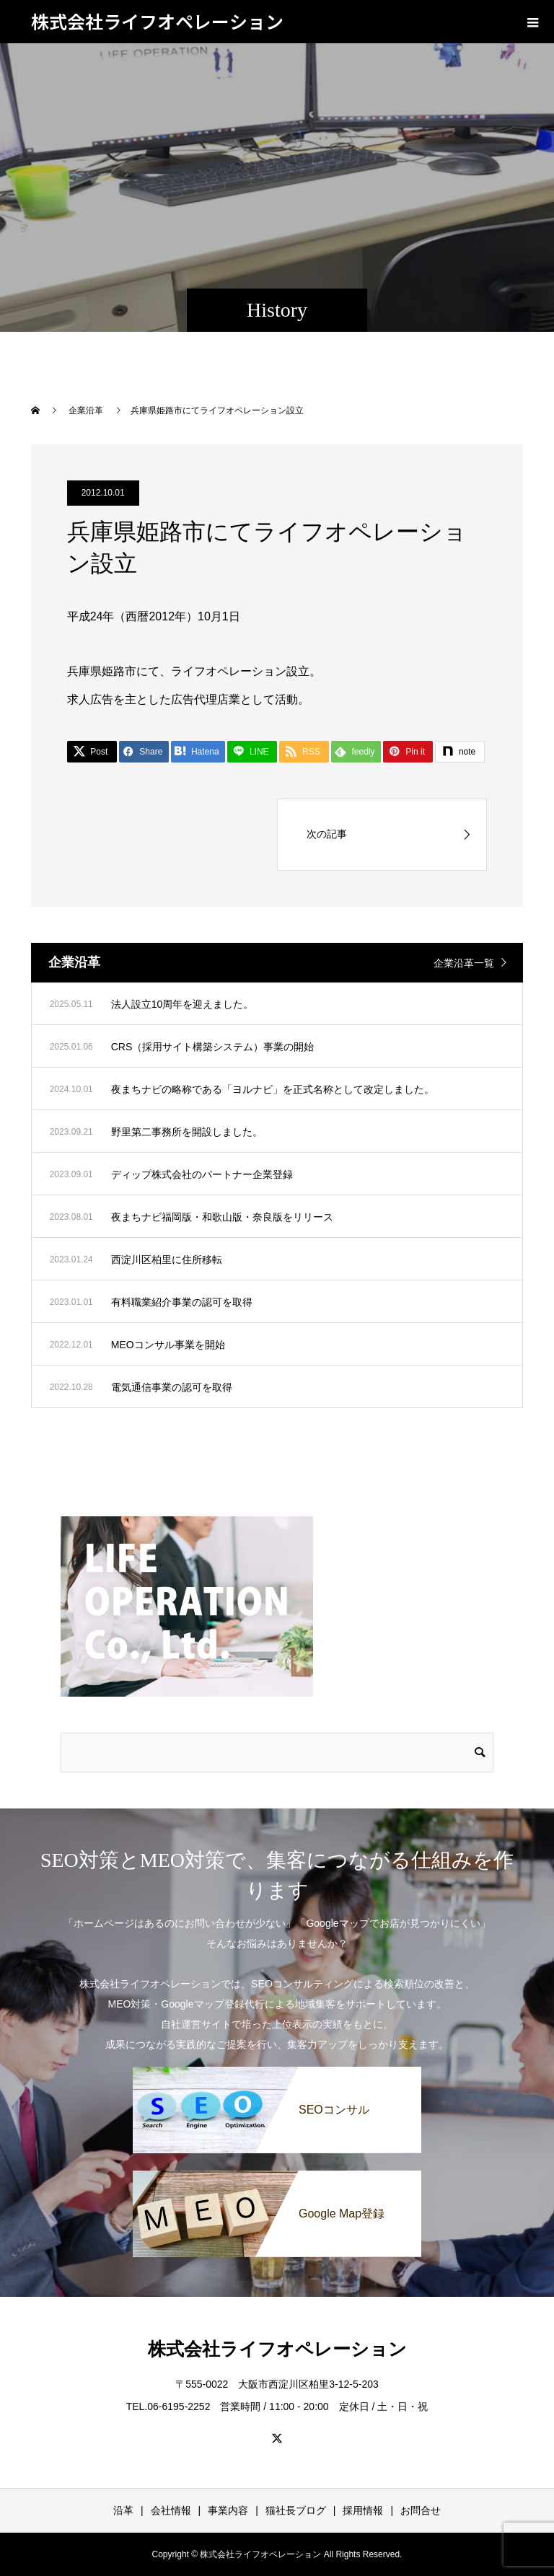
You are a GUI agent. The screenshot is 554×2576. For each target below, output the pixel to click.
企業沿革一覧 (464, 963)
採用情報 (363, 2510)
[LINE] (252, 751)
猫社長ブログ (295, 2510)
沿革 (123, 2510)
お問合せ (420, 2510)
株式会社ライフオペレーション (157, 21)
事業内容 (228, 2510)
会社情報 (171, 2510)
